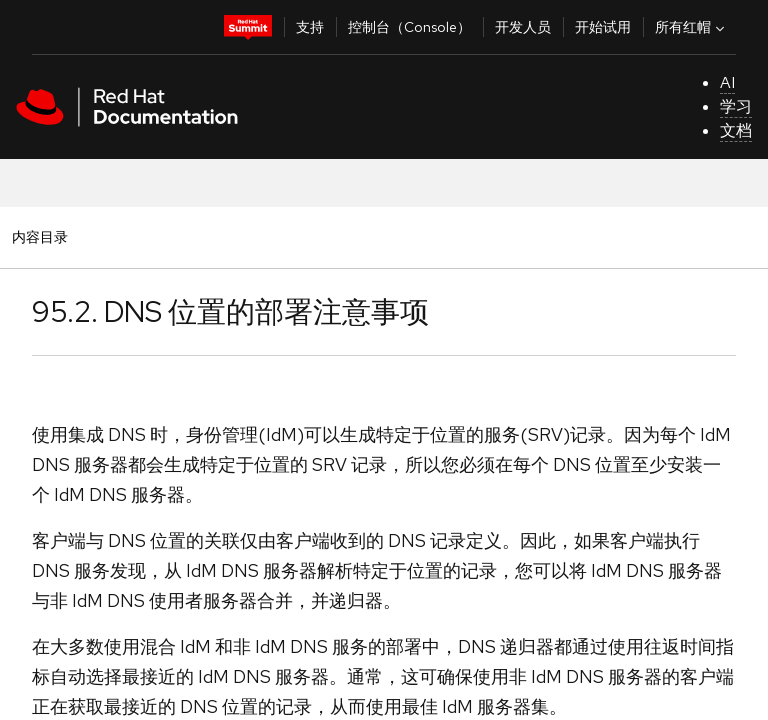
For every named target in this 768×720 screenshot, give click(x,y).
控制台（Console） (409, 27)
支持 (310, 27)
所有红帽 (692, 27)
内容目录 (39, 236)
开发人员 (523, 27)
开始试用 (603, 27)
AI (727, 82)
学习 (736, 106)
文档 (736, 130)
